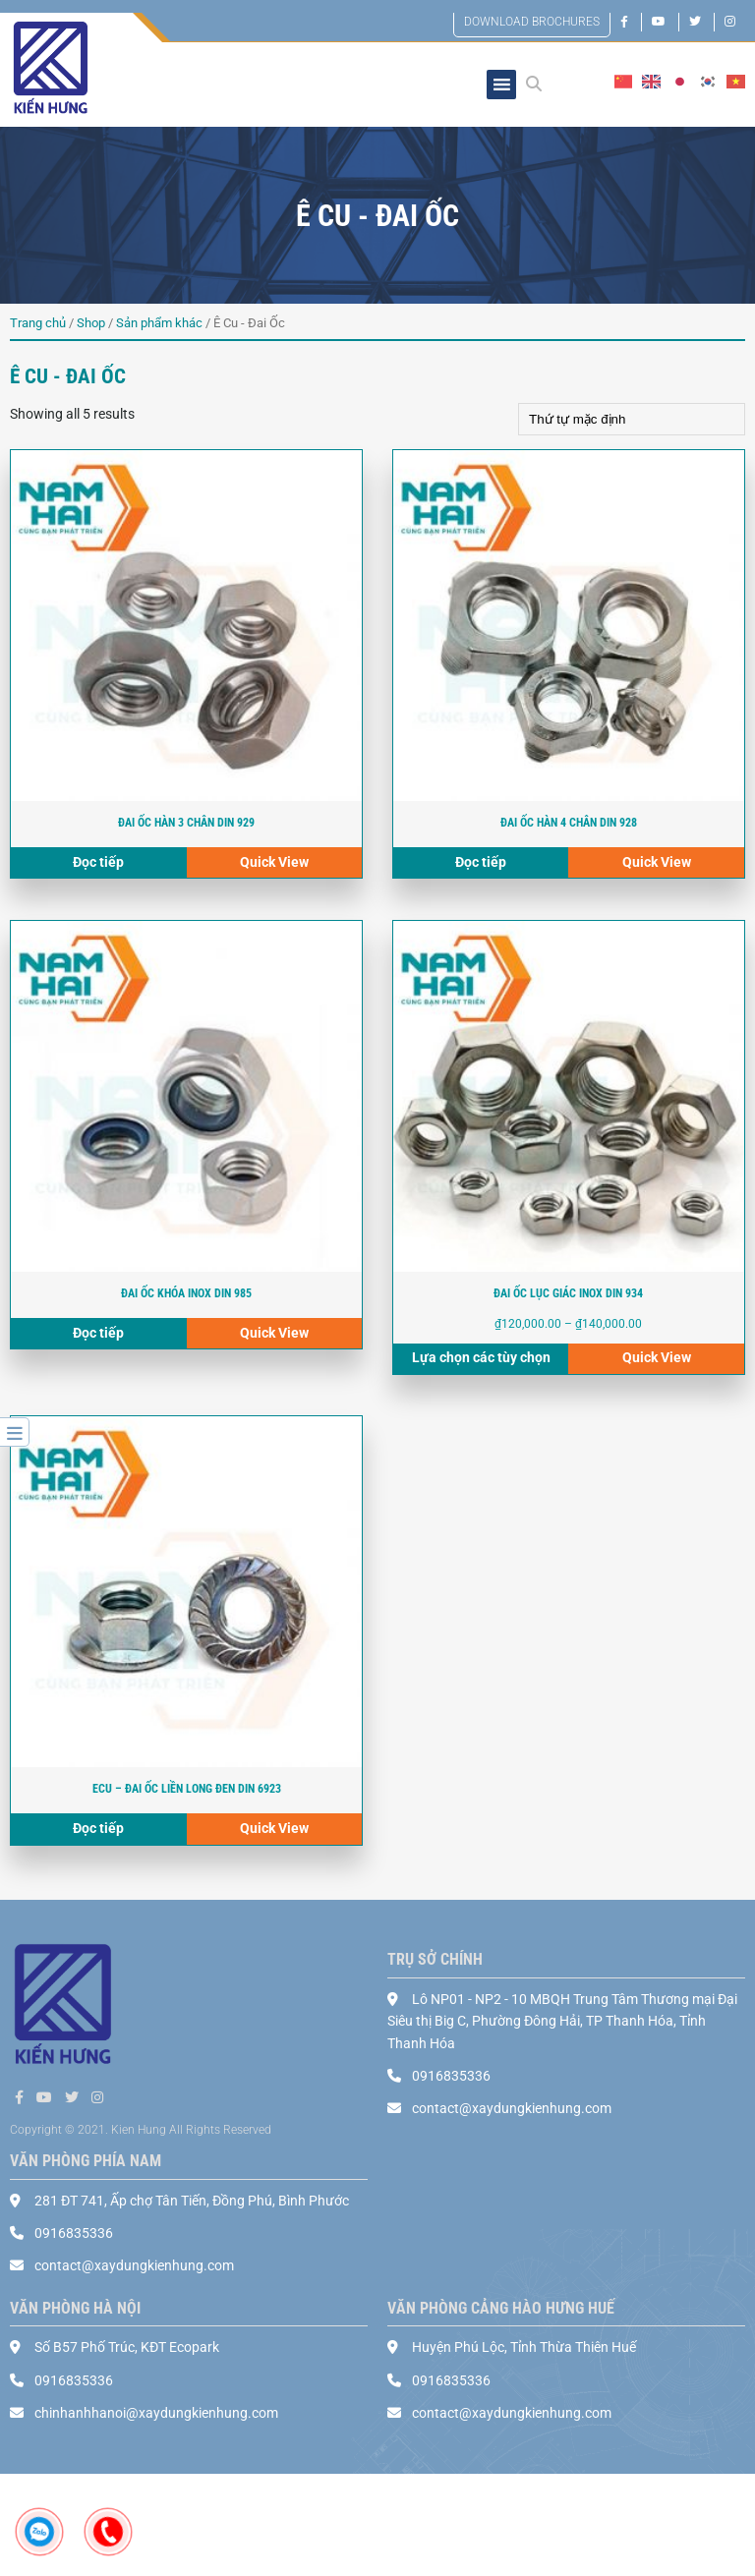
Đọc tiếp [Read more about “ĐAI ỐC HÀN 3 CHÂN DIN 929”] (98, 863)
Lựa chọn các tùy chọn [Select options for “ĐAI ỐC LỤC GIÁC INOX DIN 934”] (481, 1358)
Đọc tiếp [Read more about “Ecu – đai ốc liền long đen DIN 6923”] (98, 1830)
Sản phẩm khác (159, 322)
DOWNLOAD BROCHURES (532, 22)
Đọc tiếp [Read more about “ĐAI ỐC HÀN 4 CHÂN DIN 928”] (480, 863)
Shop (91, 322)
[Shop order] (631, 419)
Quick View (274, 863)
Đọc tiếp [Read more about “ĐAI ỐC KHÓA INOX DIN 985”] (98, 1334)
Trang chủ (38, 322)
